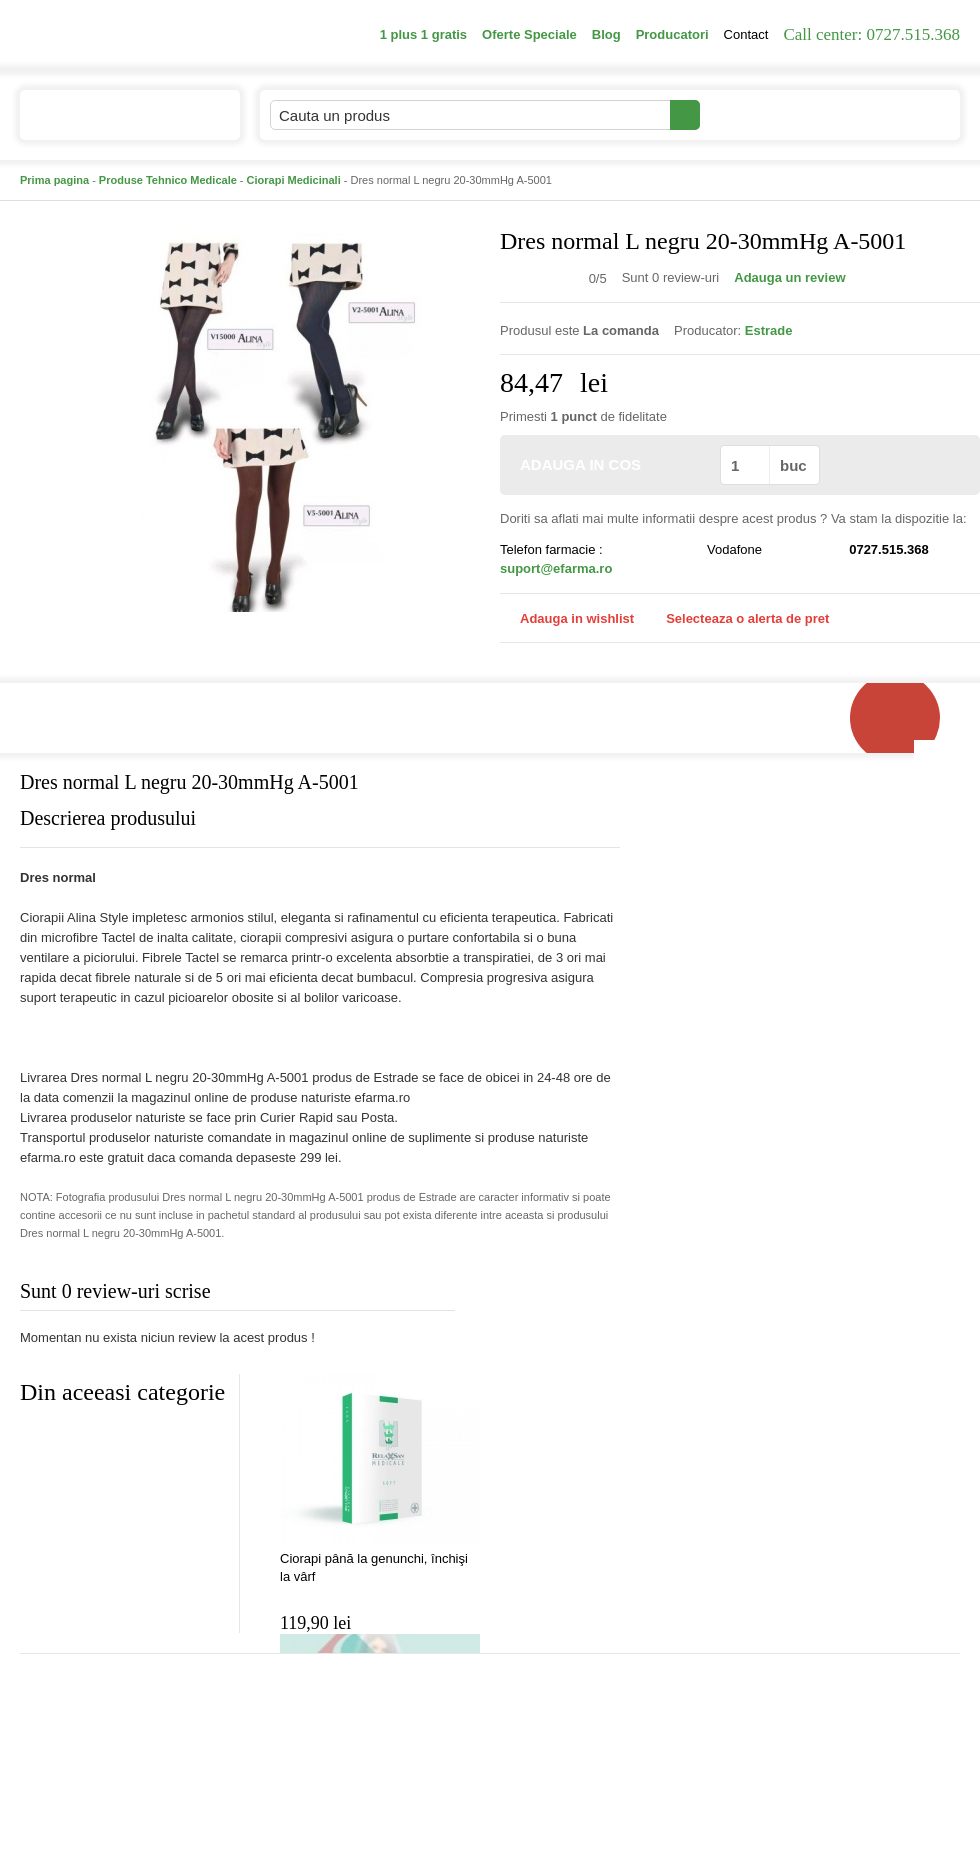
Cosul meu (893, 115)
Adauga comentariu (549, 1295)
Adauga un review (789, 277)
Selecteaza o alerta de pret (737, 619)
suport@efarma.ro (556, 568)
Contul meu (768, 114)
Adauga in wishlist (567, 618)
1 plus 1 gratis (423, 34)
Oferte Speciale (529, 34)
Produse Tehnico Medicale (168, 180)
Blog (606, 34)
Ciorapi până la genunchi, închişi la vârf (374, 1567)
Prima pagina (54, 180)
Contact (746, 34)
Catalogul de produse (116, 123)
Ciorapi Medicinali (294, 180)
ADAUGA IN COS (608, 464)
